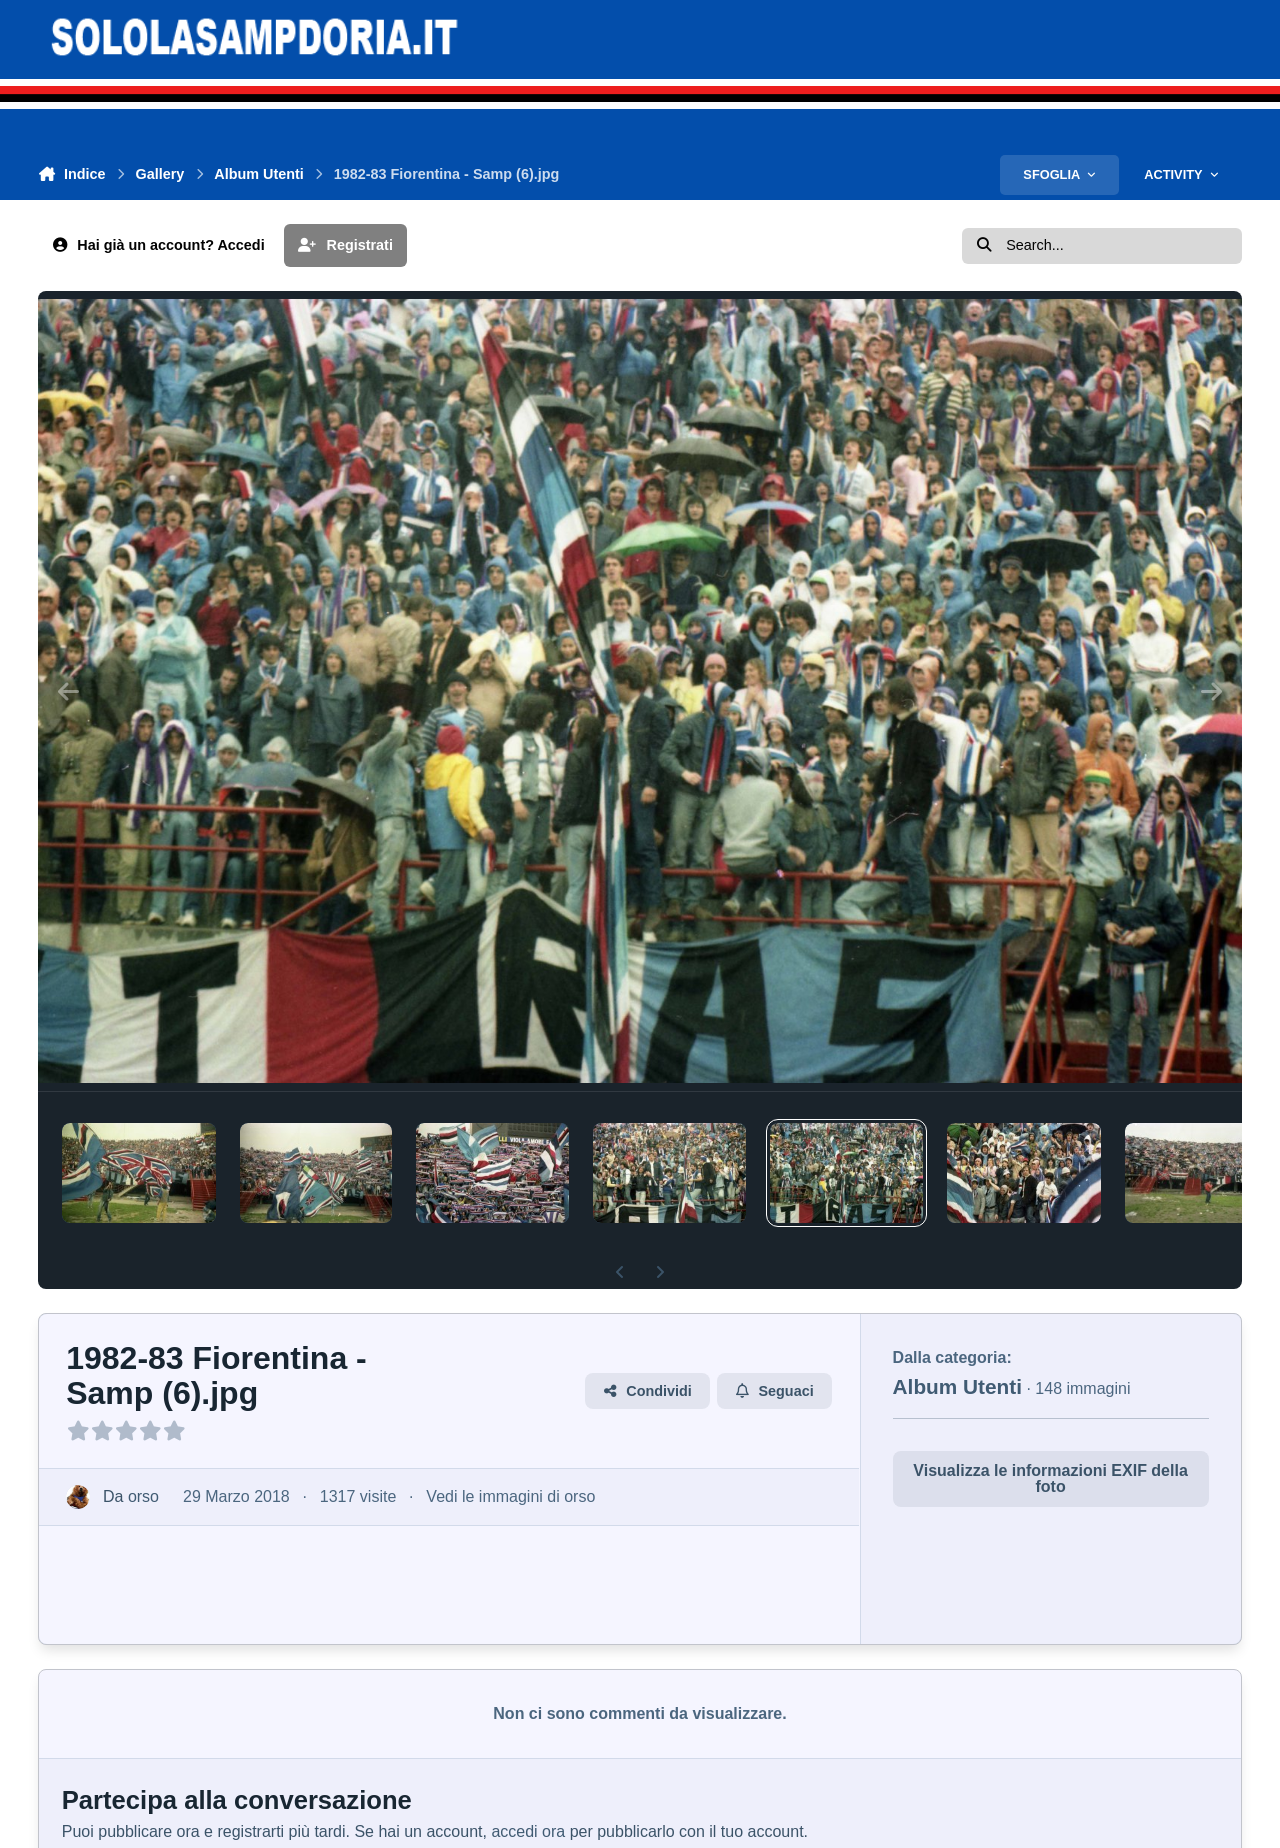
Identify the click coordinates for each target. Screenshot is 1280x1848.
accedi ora (528, 1831)
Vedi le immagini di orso (511, 1496)
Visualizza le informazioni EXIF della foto (1050, 1478)
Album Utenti (957, 1386)
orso (143, 1496)
